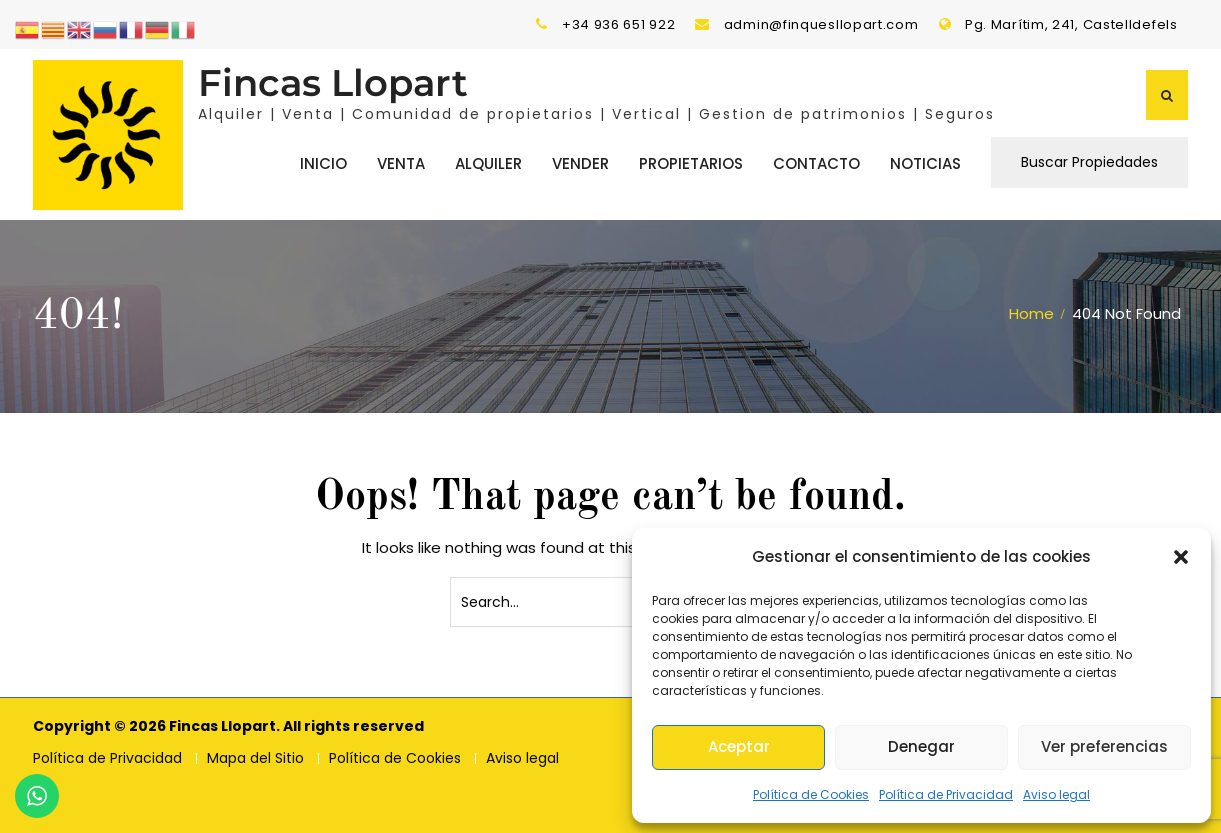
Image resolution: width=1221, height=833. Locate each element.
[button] (1181, 557)
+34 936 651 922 (619, 24)
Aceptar (739, 746)
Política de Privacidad (946, 794)
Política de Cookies (811, 794)
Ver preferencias (1104, 746)
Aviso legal (1056, 794)
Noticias (925, 162)
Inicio (323, 162)
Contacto (816, 162)
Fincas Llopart (333, 81)
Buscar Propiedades (1089, 161)
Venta (401, 162)
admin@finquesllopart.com (821, 24)
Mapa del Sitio (255, 756)
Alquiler (488, 162)
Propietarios (691, 162)
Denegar (921, 746)
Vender (580, 162)
